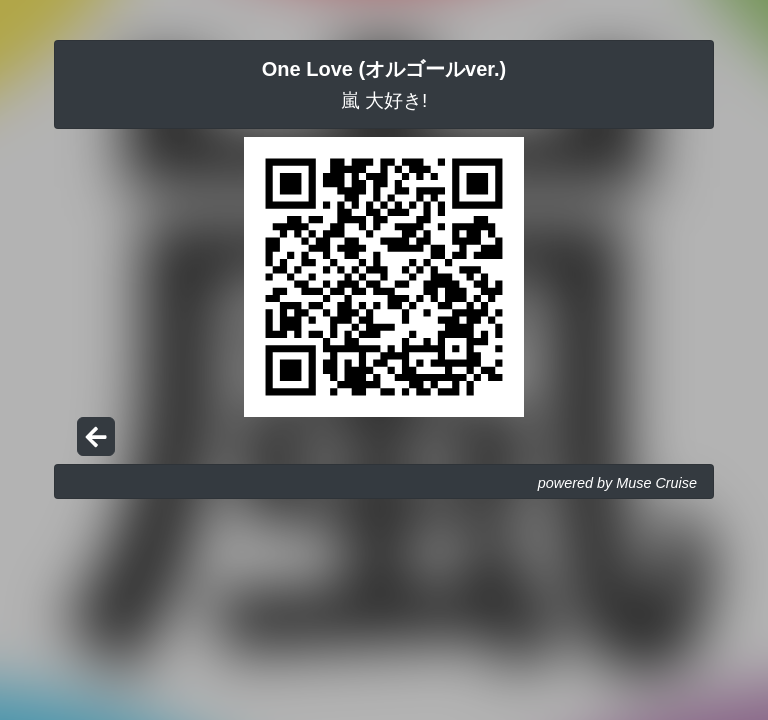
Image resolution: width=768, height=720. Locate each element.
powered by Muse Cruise (617, 483)
